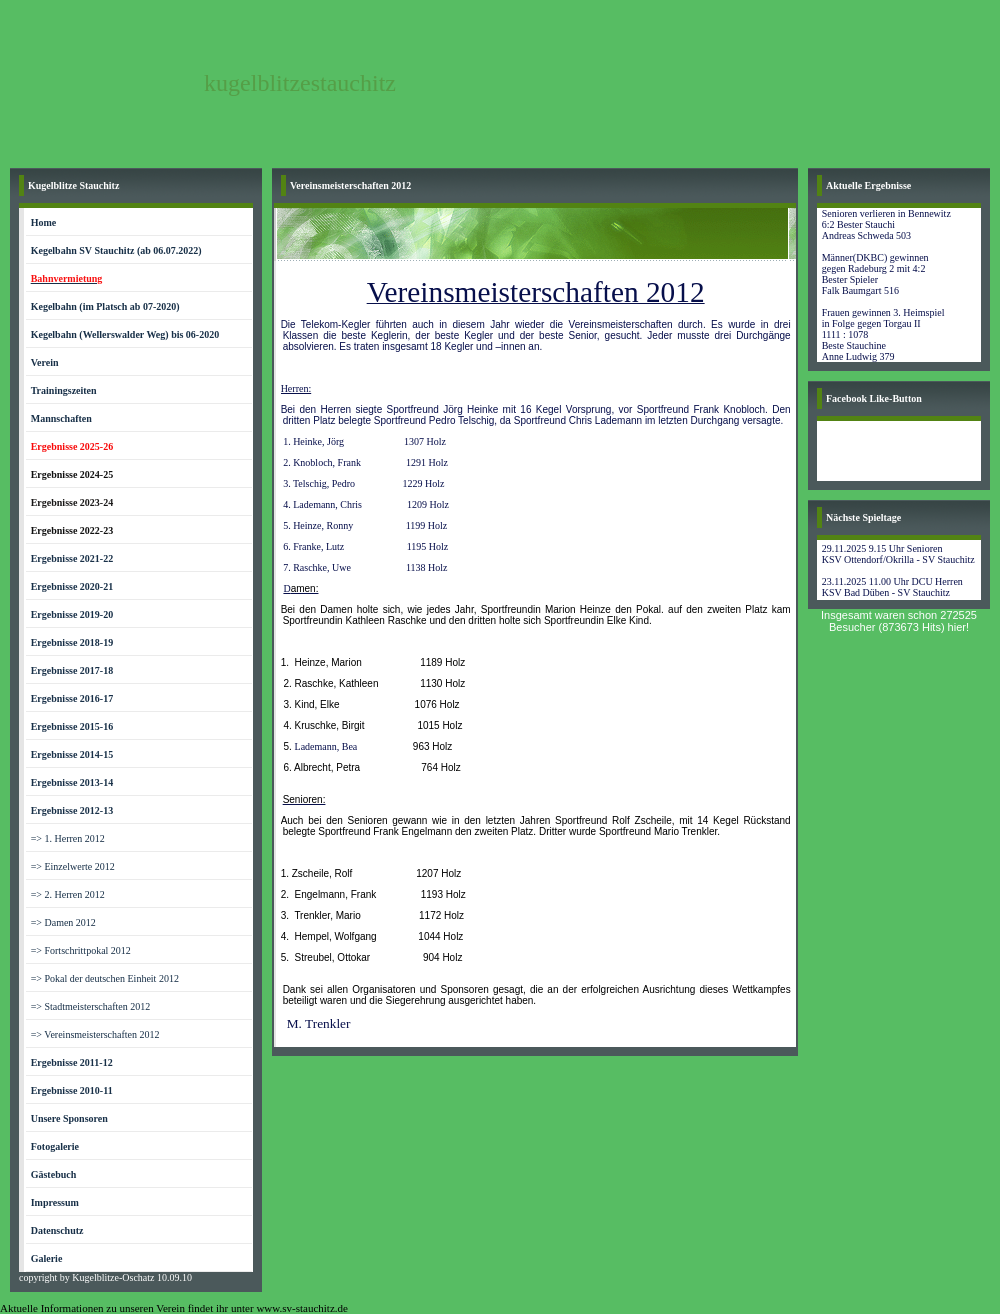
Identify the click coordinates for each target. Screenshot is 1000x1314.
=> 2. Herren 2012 (68, 894)
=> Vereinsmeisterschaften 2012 (95, 1034)
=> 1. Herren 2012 (68, 838)
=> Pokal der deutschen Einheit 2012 (105, 978)
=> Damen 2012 (63, 922)
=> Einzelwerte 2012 (73, 866)
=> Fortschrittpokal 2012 (81, 950)
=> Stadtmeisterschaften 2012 (91, 1006)
